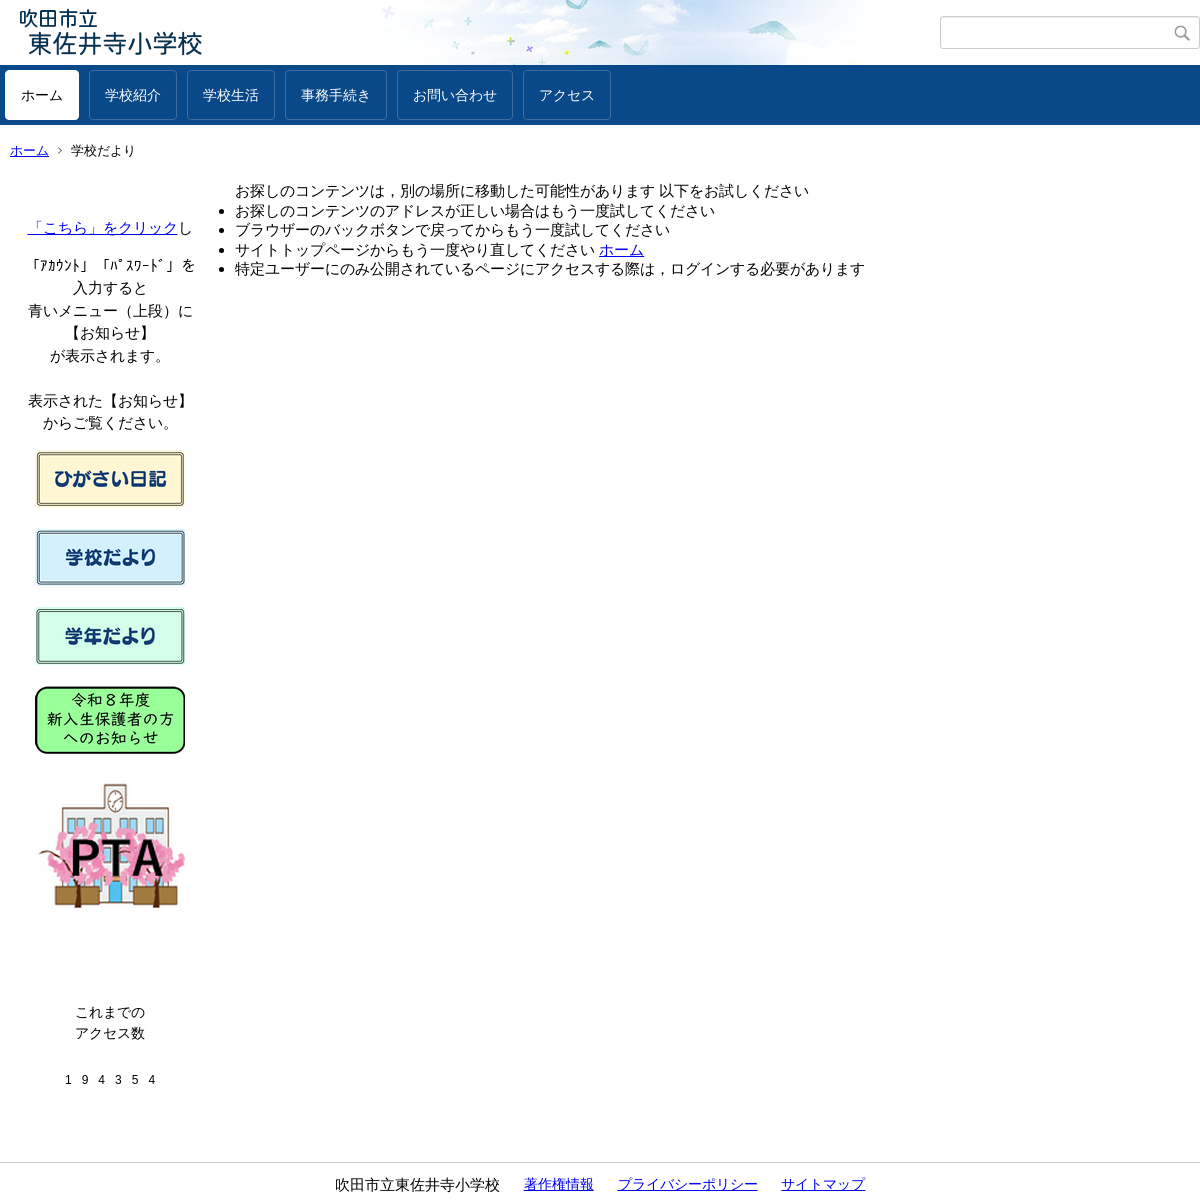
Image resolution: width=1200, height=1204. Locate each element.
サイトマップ (823, 1184)
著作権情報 (559, 1184)
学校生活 (231, 95)
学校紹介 (133, 95)
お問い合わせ (455, 95)
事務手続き (336, 95)
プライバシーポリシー (688, 1184)
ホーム (42, 95)
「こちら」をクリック (103, 227)
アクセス (567, 95)
